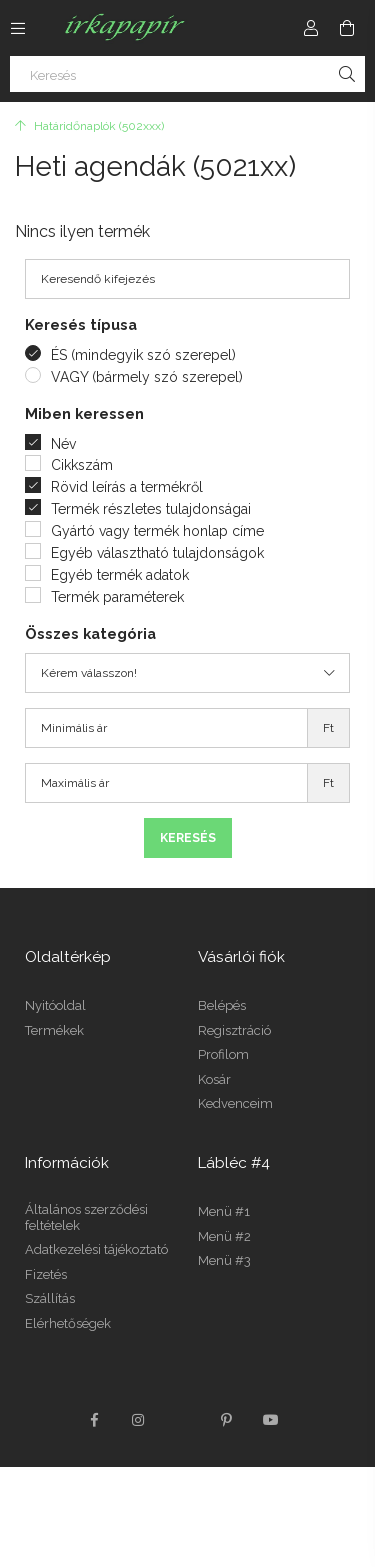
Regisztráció (234, 1030)
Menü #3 (224, 1260)
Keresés (188, 838)
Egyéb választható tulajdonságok (157, 553)
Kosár (214, 1079)
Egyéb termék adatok (120, 575)
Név (63, 444)
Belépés (222, 1005)
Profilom (223, 1054)
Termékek (54, 1030)
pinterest (227, 1420)
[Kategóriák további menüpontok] (18, 28)
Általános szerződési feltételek (86, 1217)
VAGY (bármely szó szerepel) (147, 377)
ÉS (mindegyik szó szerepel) (143, 355)
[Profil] (311, 28)
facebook (95, 1420)
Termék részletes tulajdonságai (151, 509)
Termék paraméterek (117, 597)
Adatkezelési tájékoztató (96, 1249)
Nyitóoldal (55, 1005)
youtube (271, 1420)
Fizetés (46, 1274)
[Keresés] (187, 74)
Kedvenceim (235, 1103)
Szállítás (50, 1298)
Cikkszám (82, 465)
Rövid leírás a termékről (127, 487)
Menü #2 (224, 1236)
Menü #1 (224, 1211)
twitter (183, 1420)
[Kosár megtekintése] (347, 28)
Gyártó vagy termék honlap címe (157, 531)
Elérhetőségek (68, 1323)
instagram (139, 1420)
